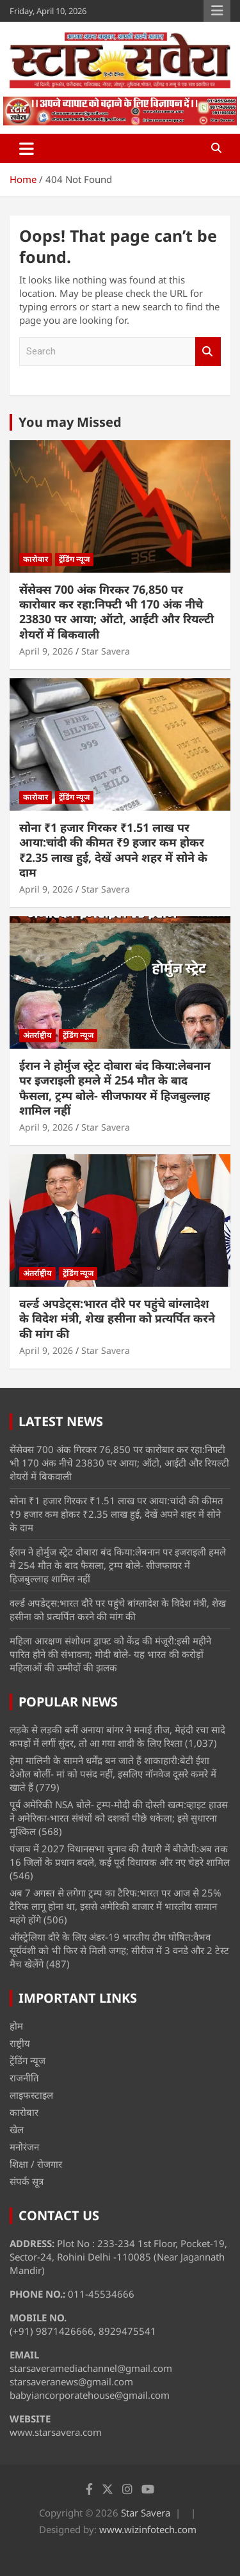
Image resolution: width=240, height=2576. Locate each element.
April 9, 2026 (46, 651)
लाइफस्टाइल (31, 2094)
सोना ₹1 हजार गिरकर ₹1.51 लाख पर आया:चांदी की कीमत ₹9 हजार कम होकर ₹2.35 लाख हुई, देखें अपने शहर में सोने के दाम (113, 850)
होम (16, 2025)
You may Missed (70, 422)
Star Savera (105, 651)
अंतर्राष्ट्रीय (37, 1035)
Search (208, 351)
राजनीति (24, 2077)
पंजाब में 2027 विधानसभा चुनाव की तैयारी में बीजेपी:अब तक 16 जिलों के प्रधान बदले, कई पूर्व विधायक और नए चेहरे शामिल (120, 1855)
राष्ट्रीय (20, 2043)
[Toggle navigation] (27, 148)
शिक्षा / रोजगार (36, 2164)
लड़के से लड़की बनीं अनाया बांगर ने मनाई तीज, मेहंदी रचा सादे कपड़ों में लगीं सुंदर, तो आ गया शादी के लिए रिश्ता (117, 1736)
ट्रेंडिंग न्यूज (74, 558)
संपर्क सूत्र (27, 2181)
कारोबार (35, 558)
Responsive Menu (217, 11)
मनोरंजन (24, 2146)
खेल (17, 2129)
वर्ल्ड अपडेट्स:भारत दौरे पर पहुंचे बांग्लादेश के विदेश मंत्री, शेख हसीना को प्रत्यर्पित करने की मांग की (117, 1318)
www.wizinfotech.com (147, 2529)
